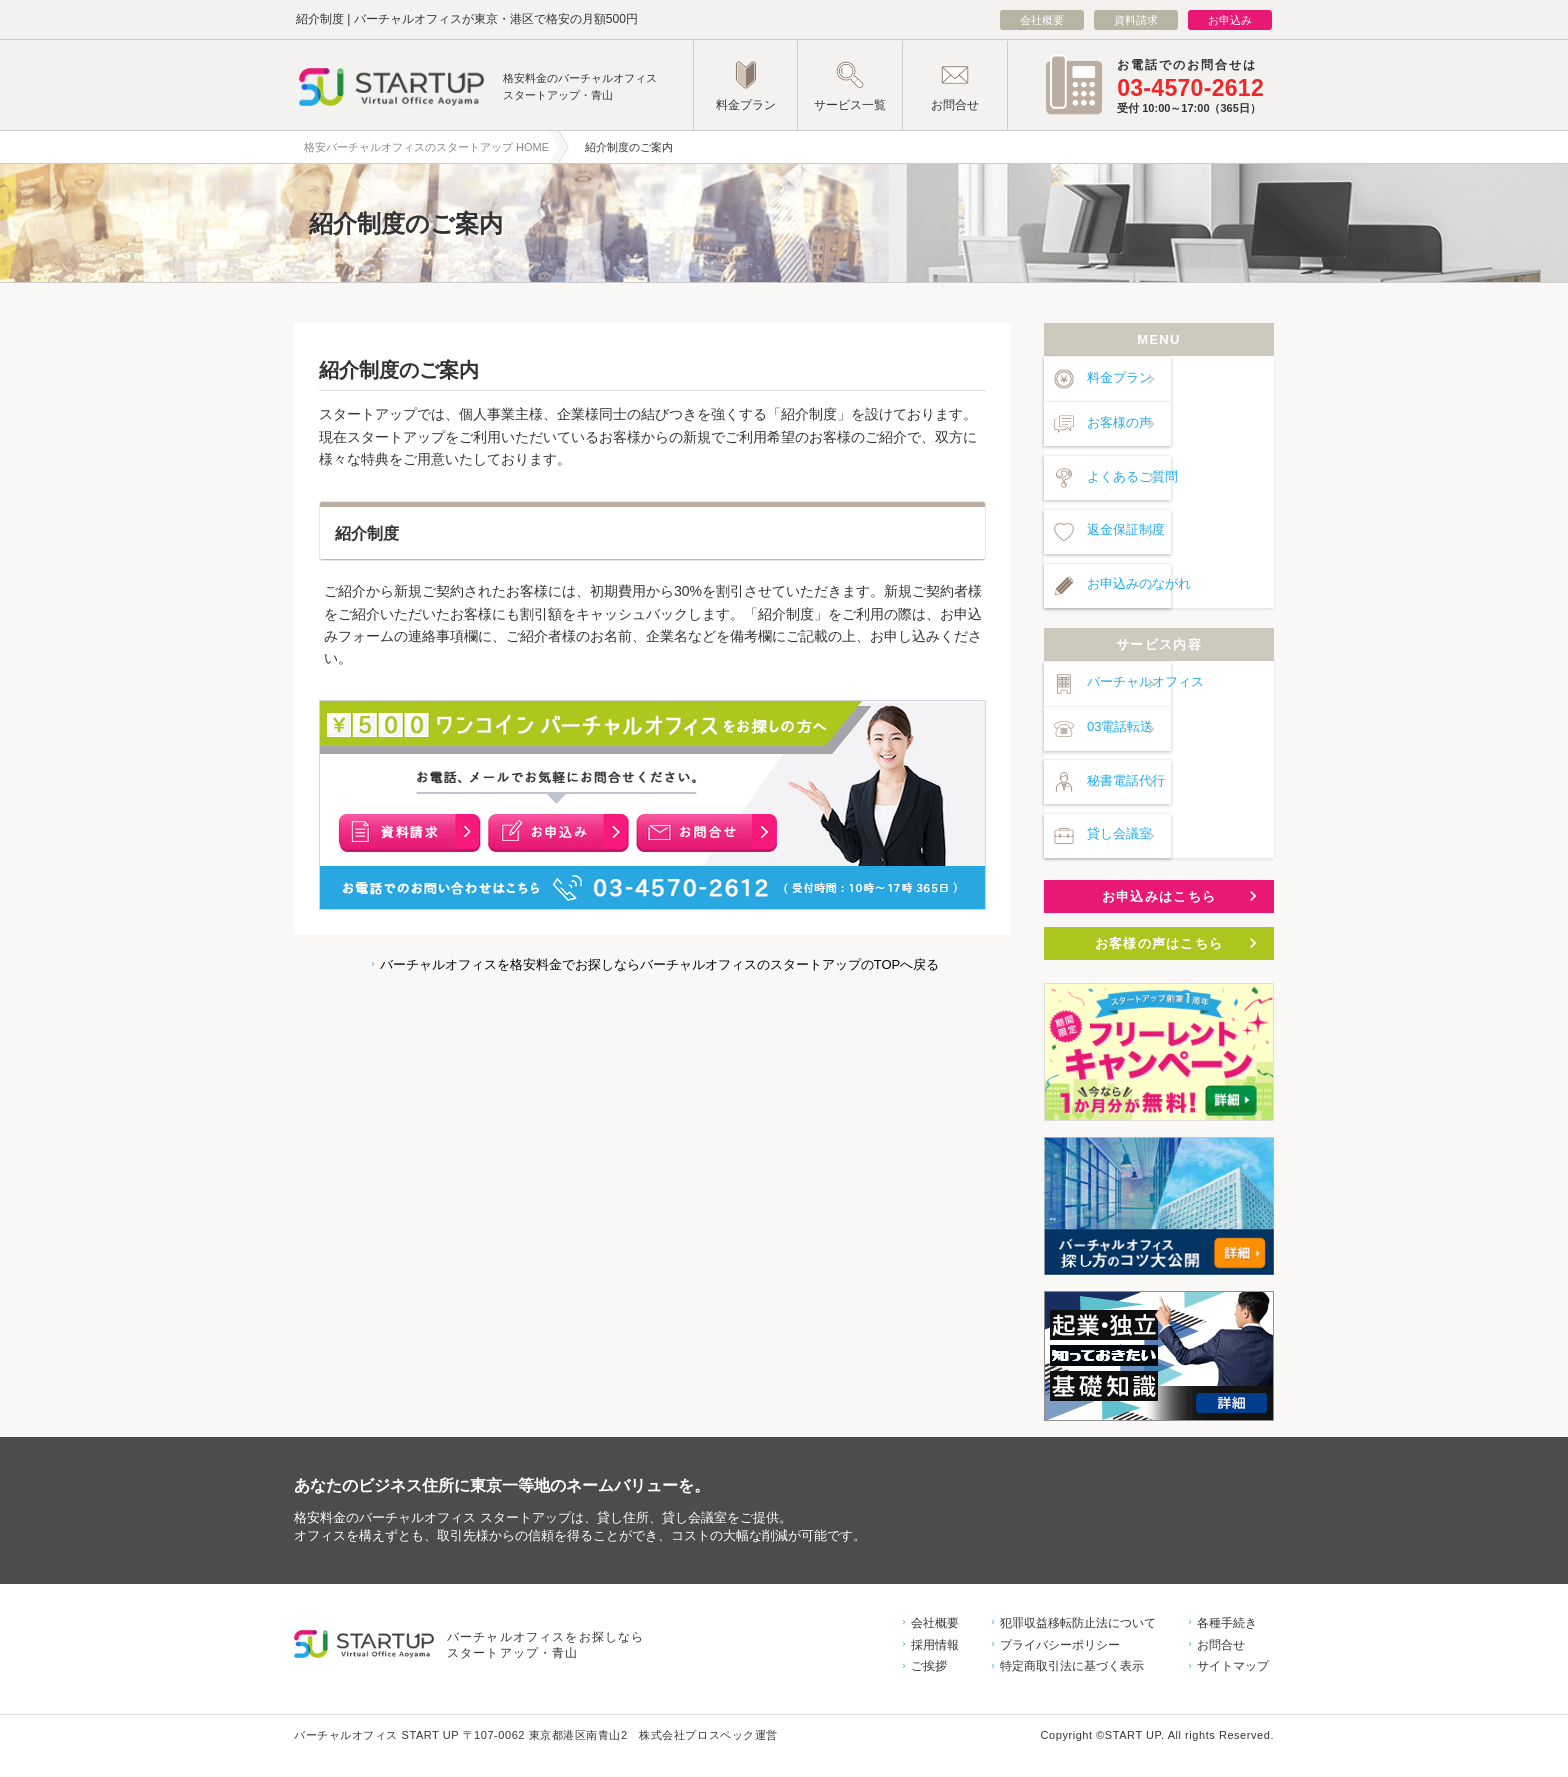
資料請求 (1136, 20)
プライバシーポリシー (1060, 1605)
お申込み (1230, 20)
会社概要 (1042, 20)
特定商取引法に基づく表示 (1072, 1627)
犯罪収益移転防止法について (1078, 1583)
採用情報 (935, 1605)
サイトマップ (1233, 1627)
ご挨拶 (929, 1627)
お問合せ (1221, 1605)
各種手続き (1227, 1583)
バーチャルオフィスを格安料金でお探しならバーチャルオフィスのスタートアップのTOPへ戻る (658, 964)
